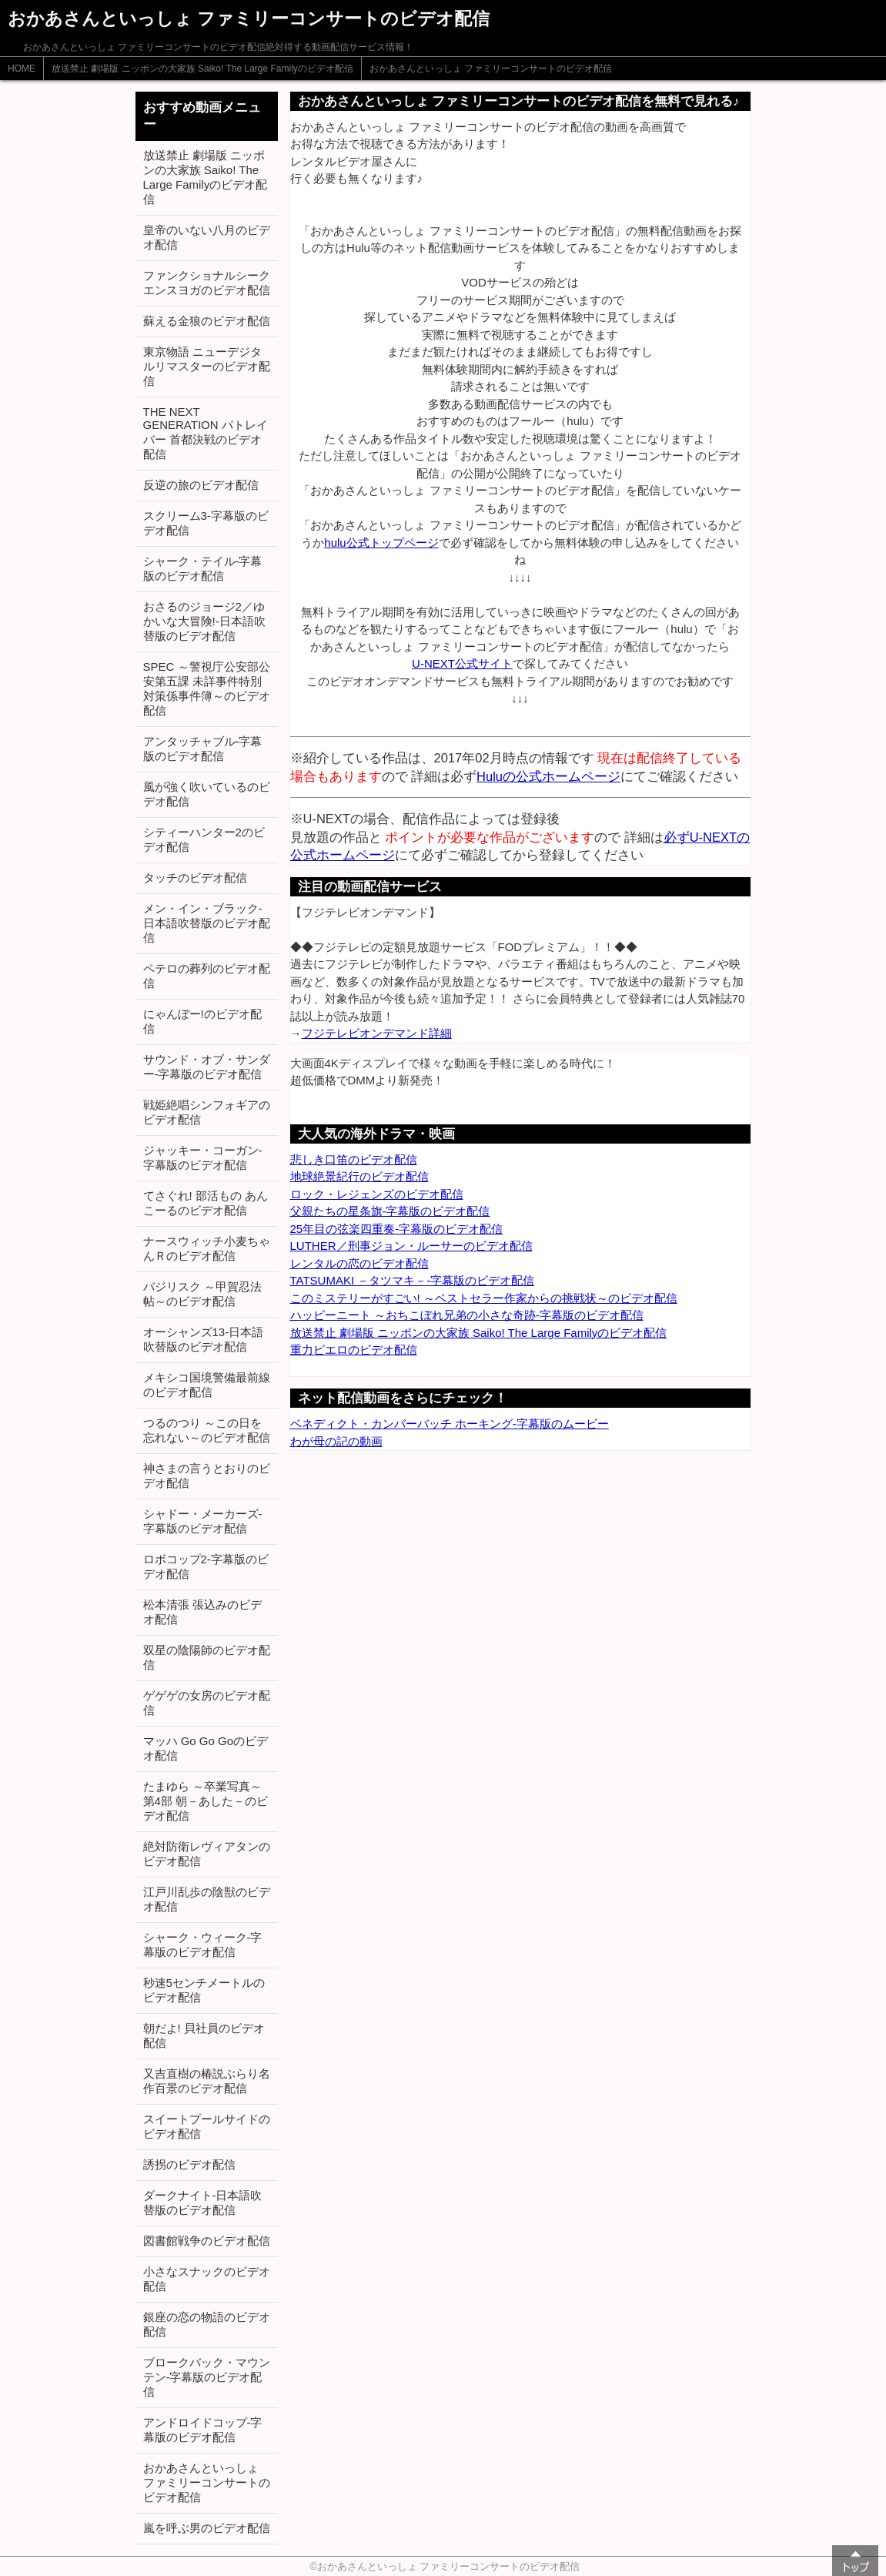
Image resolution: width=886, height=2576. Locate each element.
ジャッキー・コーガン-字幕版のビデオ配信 (202, 1157)
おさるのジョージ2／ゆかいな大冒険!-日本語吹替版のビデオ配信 (204, 621)
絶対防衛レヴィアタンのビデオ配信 (206, 1854)
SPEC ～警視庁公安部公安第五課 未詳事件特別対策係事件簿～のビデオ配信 (206, 688)
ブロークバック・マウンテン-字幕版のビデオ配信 (206, 2377)
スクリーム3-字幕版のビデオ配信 (206, 523)
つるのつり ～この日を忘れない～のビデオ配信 (206, 1430)
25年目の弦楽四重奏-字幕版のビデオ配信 (396, 1228)
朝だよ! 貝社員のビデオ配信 (204, 2035)
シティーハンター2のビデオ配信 (204, 839)
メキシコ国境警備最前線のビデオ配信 (206, 1385)
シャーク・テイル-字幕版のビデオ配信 (202, 568)
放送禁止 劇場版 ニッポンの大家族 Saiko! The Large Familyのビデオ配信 (202, 68)
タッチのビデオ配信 (195, 877)
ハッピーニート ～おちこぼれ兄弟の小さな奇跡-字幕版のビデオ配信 (467, 1314)
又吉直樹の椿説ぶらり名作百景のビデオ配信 (206, 2081)
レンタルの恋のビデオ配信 (359, 1263)
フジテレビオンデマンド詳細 (377, 1033)
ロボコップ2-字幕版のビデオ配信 (206, 1566)
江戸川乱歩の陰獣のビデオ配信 (206, 1899)
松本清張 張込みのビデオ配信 (202, 1612)
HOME (21, 68)
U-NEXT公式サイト (462, 663)
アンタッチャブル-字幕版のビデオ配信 (202, 748)
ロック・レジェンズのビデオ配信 (376, 1194)
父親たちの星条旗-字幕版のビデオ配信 (390, 1211)
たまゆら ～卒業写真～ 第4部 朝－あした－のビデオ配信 (206, 1801)
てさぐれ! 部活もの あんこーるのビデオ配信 (206, 1203)
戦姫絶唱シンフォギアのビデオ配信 (206, 1112)
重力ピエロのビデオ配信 (353, 1349)
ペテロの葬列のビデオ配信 (206, 976)
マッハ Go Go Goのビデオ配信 (206, 1748)
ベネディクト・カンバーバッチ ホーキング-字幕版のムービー (449, 1423)
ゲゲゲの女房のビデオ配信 (206, 1703)
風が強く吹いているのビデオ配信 (206, 794)
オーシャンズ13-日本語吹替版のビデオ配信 (203, 1339)
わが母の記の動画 (336, 1441)
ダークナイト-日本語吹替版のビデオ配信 (202, 2202)
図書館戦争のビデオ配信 (206, 2240)
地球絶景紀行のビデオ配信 (359, 1176)
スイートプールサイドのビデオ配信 (206, 2126)
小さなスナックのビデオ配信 (206, 2279)
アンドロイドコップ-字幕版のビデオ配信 (202, 2430)
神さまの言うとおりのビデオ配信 (206, 1475)
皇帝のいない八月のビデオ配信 (206, 237)
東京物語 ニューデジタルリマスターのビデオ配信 (206, 366)
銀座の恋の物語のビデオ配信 (206, 2324)
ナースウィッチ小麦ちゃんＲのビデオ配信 (206, 1248)
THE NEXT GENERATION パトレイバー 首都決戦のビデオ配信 (205, 433)
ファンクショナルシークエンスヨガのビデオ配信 (206, 282)
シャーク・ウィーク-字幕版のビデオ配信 (202, 1944)
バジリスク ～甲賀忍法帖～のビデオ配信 (202, 1294)
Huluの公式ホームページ (548, 776)
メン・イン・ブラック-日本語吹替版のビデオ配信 (206, 923)
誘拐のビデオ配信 (189, 2164)
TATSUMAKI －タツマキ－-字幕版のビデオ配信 (412, 1280)
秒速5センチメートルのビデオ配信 (204, 1990)
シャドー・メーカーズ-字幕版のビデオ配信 (202, 1521)
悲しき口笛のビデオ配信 (353, 1159)
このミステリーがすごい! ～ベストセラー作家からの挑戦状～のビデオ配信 (483, 1298)
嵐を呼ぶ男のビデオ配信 (206, 2527)
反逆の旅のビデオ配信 (201, 484)
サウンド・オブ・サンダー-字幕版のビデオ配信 (206, 1066)
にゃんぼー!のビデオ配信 (202, 1021)
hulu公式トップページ (381, 542)
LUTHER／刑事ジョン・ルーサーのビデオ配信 (411, 1245)
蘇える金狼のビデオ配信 (206, 320)
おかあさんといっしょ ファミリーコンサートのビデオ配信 (490, 68)
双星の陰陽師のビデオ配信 (206, 1657)
